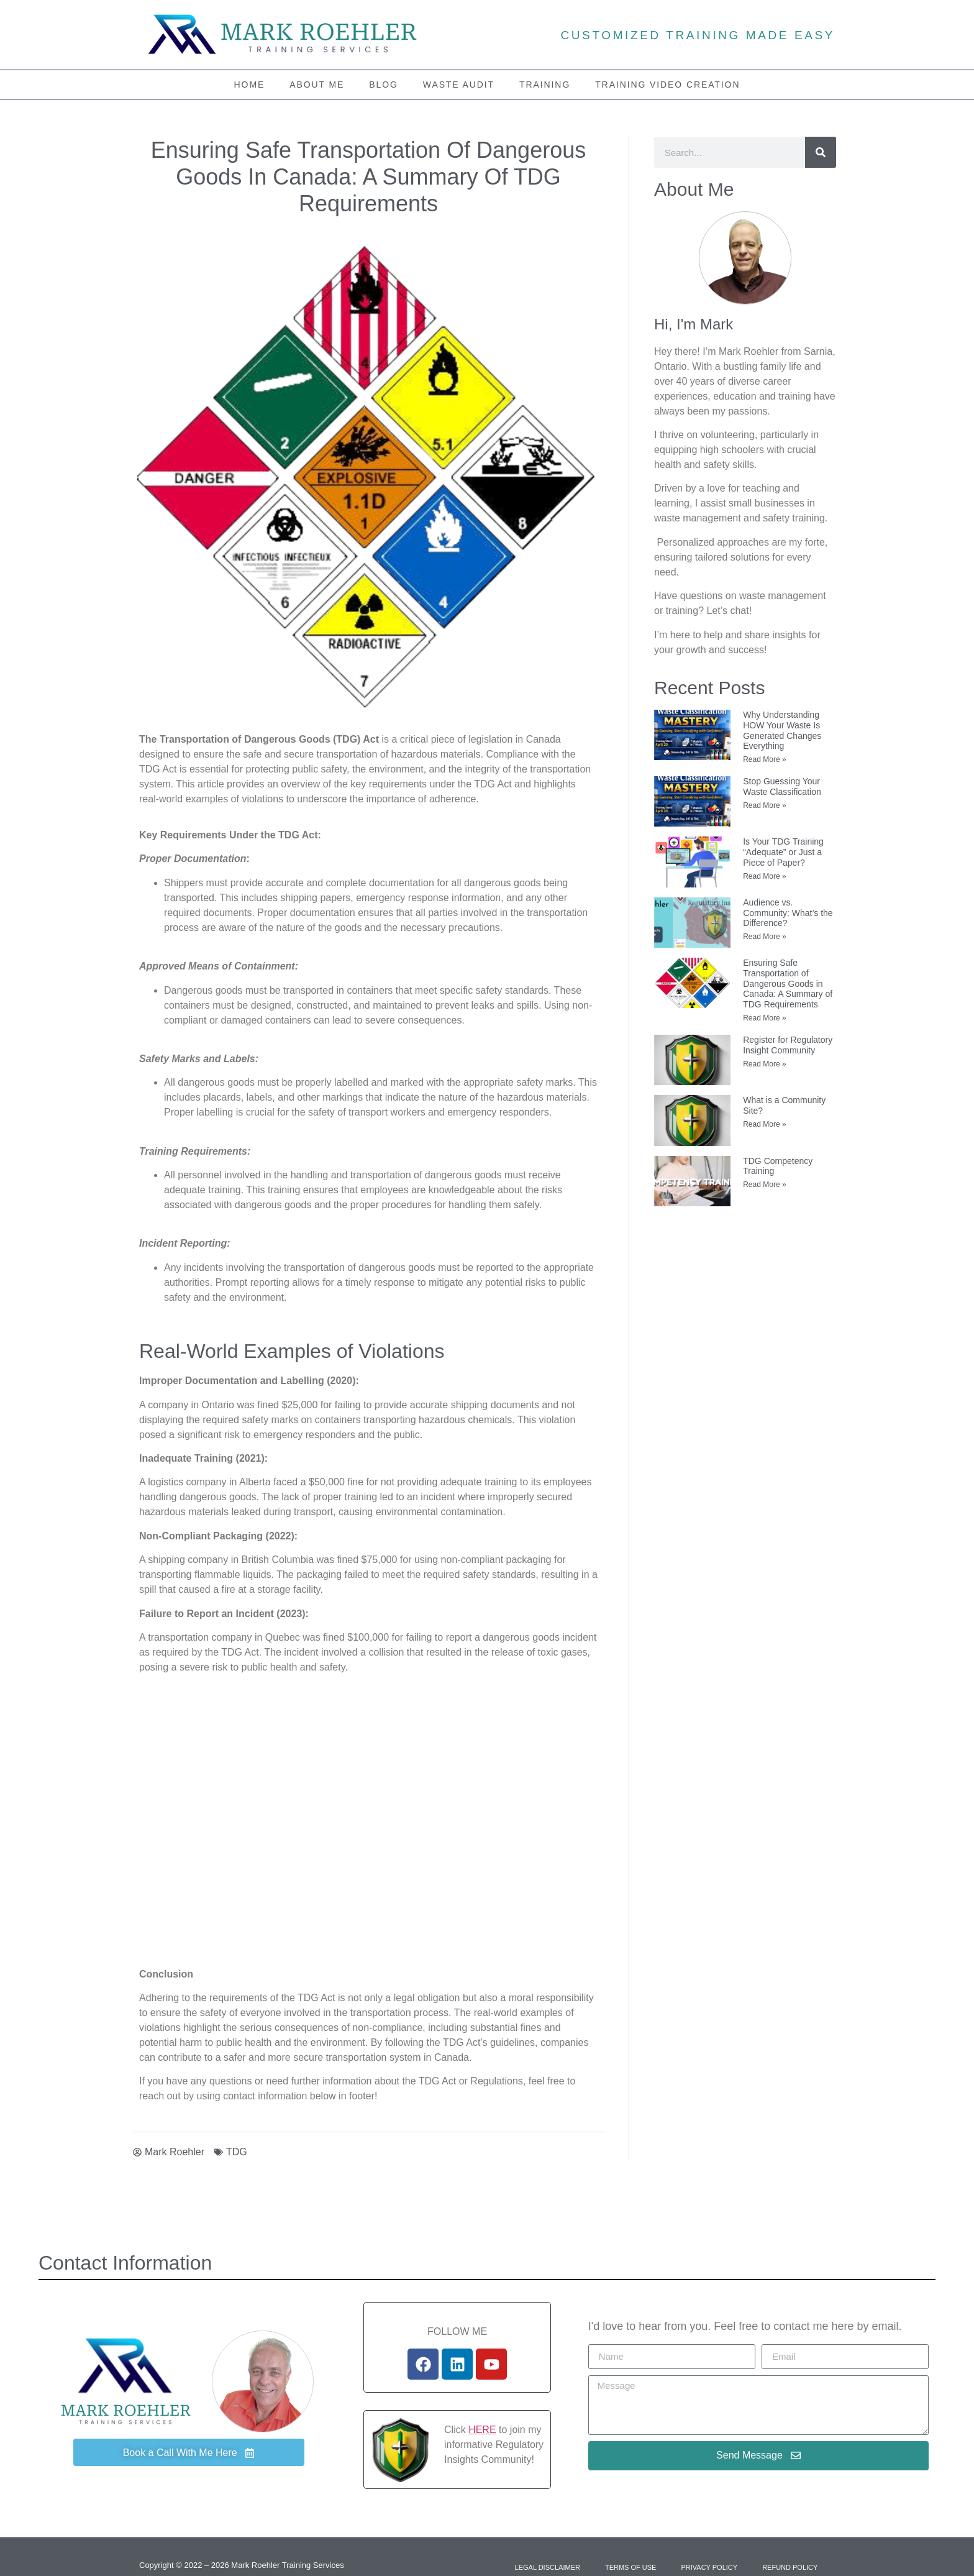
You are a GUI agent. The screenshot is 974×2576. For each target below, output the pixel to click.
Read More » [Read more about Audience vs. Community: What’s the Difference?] (764, 936)
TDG (236, 2152)
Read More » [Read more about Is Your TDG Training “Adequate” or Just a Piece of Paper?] (764, 876)
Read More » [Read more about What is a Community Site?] (764, 1124)
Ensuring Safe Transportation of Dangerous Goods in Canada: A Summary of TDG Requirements (787, 983)
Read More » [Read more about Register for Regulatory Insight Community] (764, 1064)
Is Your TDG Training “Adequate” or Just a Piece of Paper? (783, 852)
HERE (482, 2429)
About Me (316, 84)
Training (544, 84)
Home (249, 84)
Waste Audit (458, 84)
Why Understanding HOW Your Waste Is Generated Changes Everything (782, 730)
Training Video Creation (667, 84)
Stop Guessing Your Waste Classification (782, 786)
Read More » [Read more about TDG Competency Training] (764, 1184)
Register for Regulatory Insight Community (787, 1045)
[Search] (820, 152)
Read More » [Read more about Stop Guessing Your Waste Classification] (764, 805)
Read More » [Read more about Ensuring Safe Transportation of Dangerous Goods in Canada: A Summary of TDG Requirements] (764, 1018)
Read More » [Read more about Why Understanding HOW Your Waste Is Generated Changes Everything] (764, 759)
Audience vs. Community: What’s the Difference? (787, 912)
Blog (383, 84)
